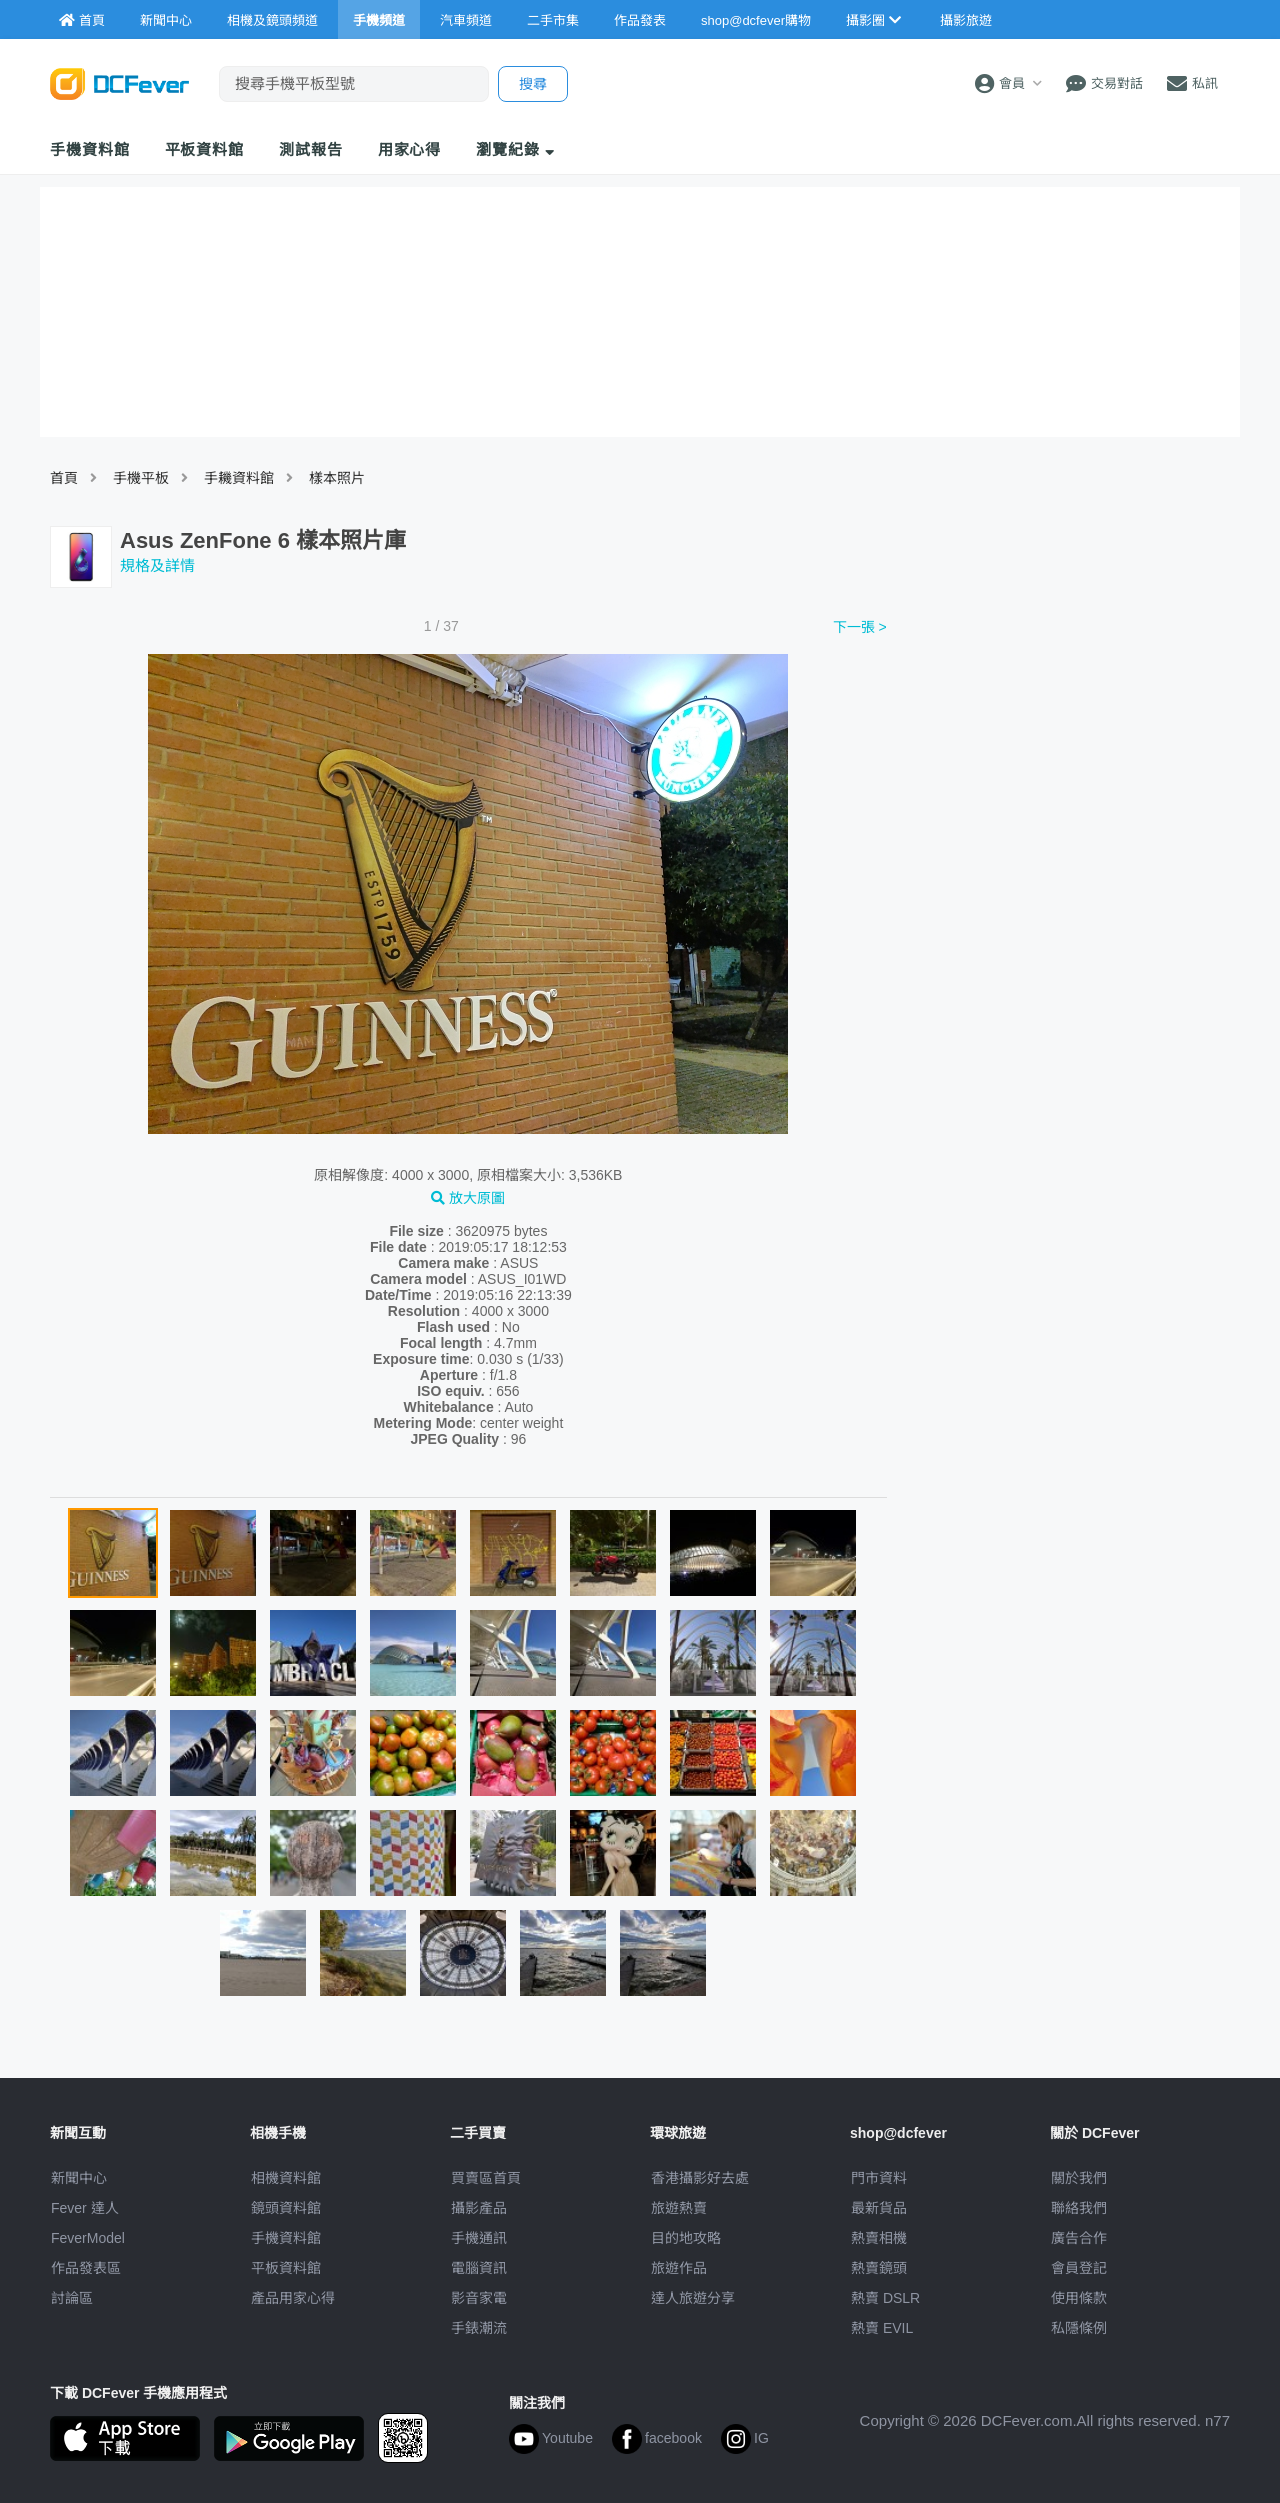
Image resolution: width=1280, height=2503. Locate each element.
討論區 (72, 2298)
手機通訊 (479, 2238)
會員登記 (1079, 2268)
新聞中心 (79, 2178)
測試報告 (311, 149)
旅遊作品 (679, 2268)
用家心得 (410, 149)
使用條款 (1079, 2298)
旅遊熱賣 (679, 2208)
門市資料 (879, 2178)
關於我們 (1079, 2178)
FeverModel (88, 2238)
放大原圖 (468, 1198)
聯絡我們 (1079, 2208)
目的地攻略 (686, 2238)
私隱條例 (1079, 2328)
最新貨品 (879, 2208)
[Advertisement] (1068, 763)
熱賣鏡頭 (879, 2268)
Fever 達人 (85, 2208)
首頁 (64, 478)
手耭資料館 (239, 478)
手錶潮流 (479, 2328)
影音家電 (479, 2298)
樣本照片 (337, 478)
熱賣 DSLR (885, 2298)
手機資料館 (90, 149)
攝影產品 (479, 2208)
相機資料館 (286, 2178)
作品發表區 (86, 2268)
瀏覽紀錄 (515, 149)
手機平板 (141, 478)
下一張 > (860, 627)
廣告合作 (1079, 2238)
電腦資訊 (479, 2268)
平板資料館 (205, 149)
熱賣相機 (879, 2238)
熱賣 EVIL (882, 2328)
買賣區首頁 (486, 2178)
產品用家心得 (293, 2298)
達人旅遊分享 (693, 2298)
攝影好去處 (700, 2178)
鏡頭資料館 (286, 2208)
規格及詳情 (157, 565)
